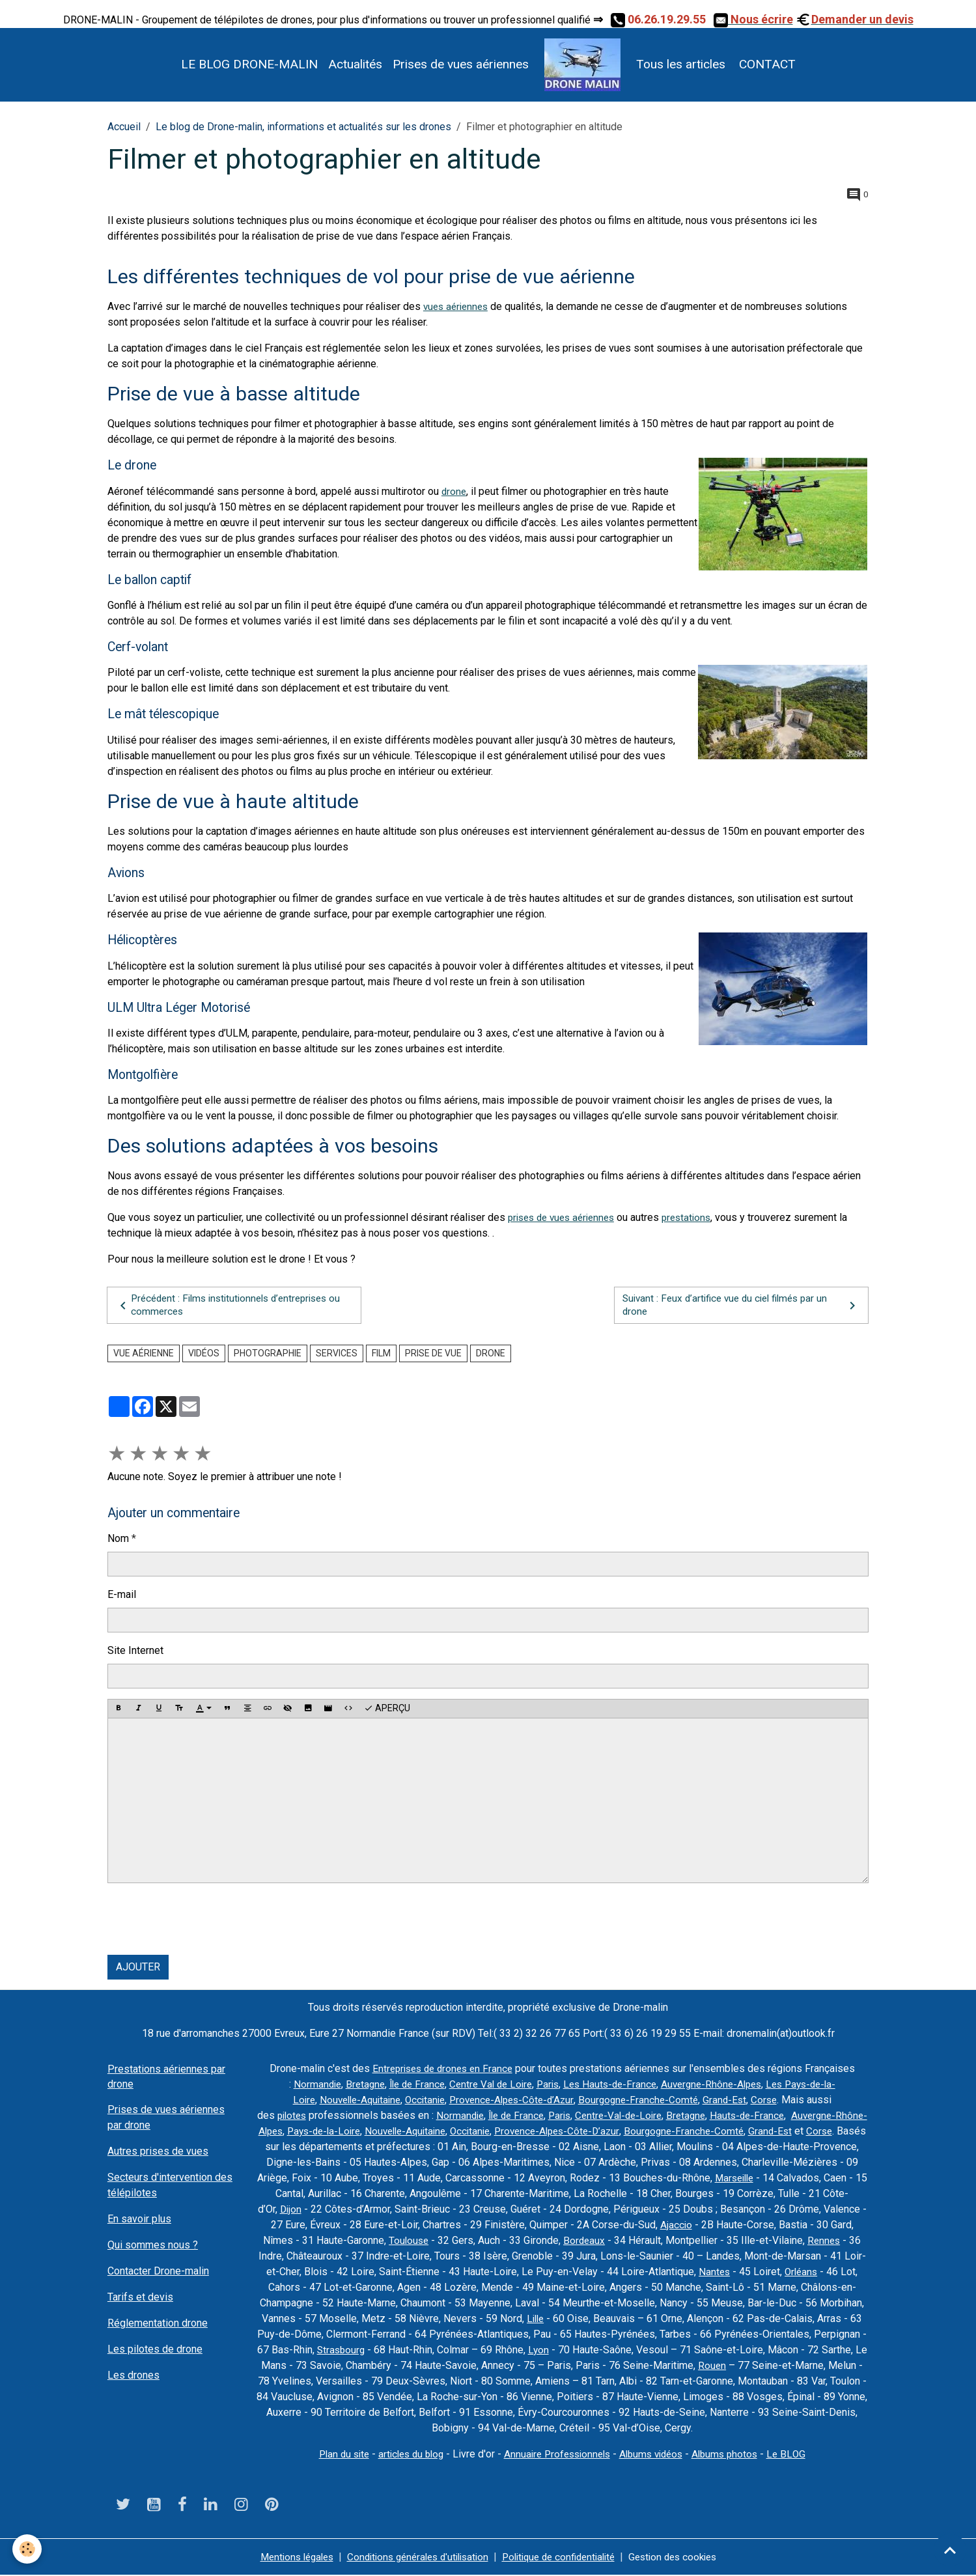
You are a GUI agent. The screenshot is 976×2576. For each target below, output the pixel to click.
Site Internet (135, 1651)
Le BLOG (798, 2455)
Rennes (311, 2257)
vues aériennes (458, 306)
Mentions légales (283, 2557)
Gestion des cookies (685, 2557)
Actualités (355, 64)
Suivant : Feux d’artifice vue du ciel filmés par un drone (741, 1305)
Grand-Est (733, 2101)
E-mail (121, 1595)
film (381, 1354)
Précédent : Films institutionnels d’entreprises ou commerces (228, 1305)
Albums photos (734, 2455)
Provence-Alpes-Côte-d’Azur (513, 2101)
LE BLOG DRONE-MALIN (249, 64)
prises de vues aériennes (566, 1217)
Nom (118, 1539)
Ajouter (138, 1968)
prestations (697, 1217)
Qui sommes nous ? (152, 2245)
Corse (774, 2101)
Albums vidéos (656, 2455)
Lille (618, 2320)
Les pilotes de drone (154, 2350)
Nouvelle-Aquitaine (353, 2101)
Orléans (308, 2288)
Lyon (656, 2351)
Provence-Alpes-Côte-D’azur (623, 2132)
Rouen (841, 2366)
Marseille (814, 2179)
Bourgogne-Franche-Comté (644, 2101)
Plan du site (334, 2455)
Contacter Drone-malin (158, 2271)
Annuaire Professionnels (557, 2455)
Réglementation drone (157, 2323)
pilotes (298, 2116)
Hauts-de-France (770, 2116)
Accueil (124, 126)
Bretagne (353, 2085)
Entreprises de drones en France (442, 2070)
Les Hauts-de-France (611, 2085)
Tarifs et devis (140, 2297)
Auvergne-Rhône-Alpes (717, 2085)
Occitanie (422, 2101)
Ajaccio (755, 2226)
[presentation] (206, 1920)
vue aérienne (143, 1354)
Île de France (408, 2085)
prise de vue (433, 1354)
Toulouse (491, 2241)
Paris (546, 2085)
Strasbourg (457, 2351)
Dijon (366, 2210)
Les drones (133, 2376)
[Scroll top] (950, 2550)
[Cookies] (27, 2549)
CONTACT (766, 64)
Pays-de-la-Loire (376, 2132)
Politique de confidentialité (563, 2557)
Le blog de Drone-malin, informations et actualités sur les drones (303, 126)
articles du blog (405, 2455)
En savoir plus (139, 2219)
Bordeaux (668, 2241)
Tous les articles (680, 64)
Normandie (303, 2085)
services (336, 1354)
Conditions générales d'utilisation (412, 2557)
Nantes (815, 2273)
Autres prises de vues (157, 2152)
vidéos (203, 1354)
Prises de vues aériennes (461, 64)
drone (454, 491)
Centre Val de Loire (485, 2085)
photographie (267, 1354)
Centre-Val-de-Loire (636, 2116)
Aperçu (387, 1710)
